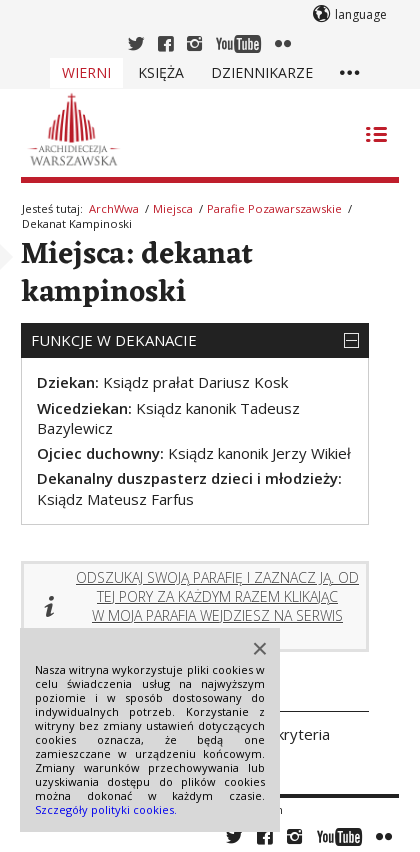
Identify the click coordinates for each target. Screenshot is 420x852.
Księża (161, 72)
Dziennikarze (262, 72)
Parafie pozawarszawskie (274, 208)
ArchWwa (114, 208)
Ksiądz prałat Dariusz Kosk (195, 382)
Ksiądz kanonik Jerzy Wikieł (259, 453)
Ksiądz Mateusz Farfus (115, 499)
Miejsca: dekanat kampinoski (137, 274)
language (361, 14)
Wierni (86, 72)
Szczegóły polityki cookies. (106, 809)
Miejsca (173, 208)
